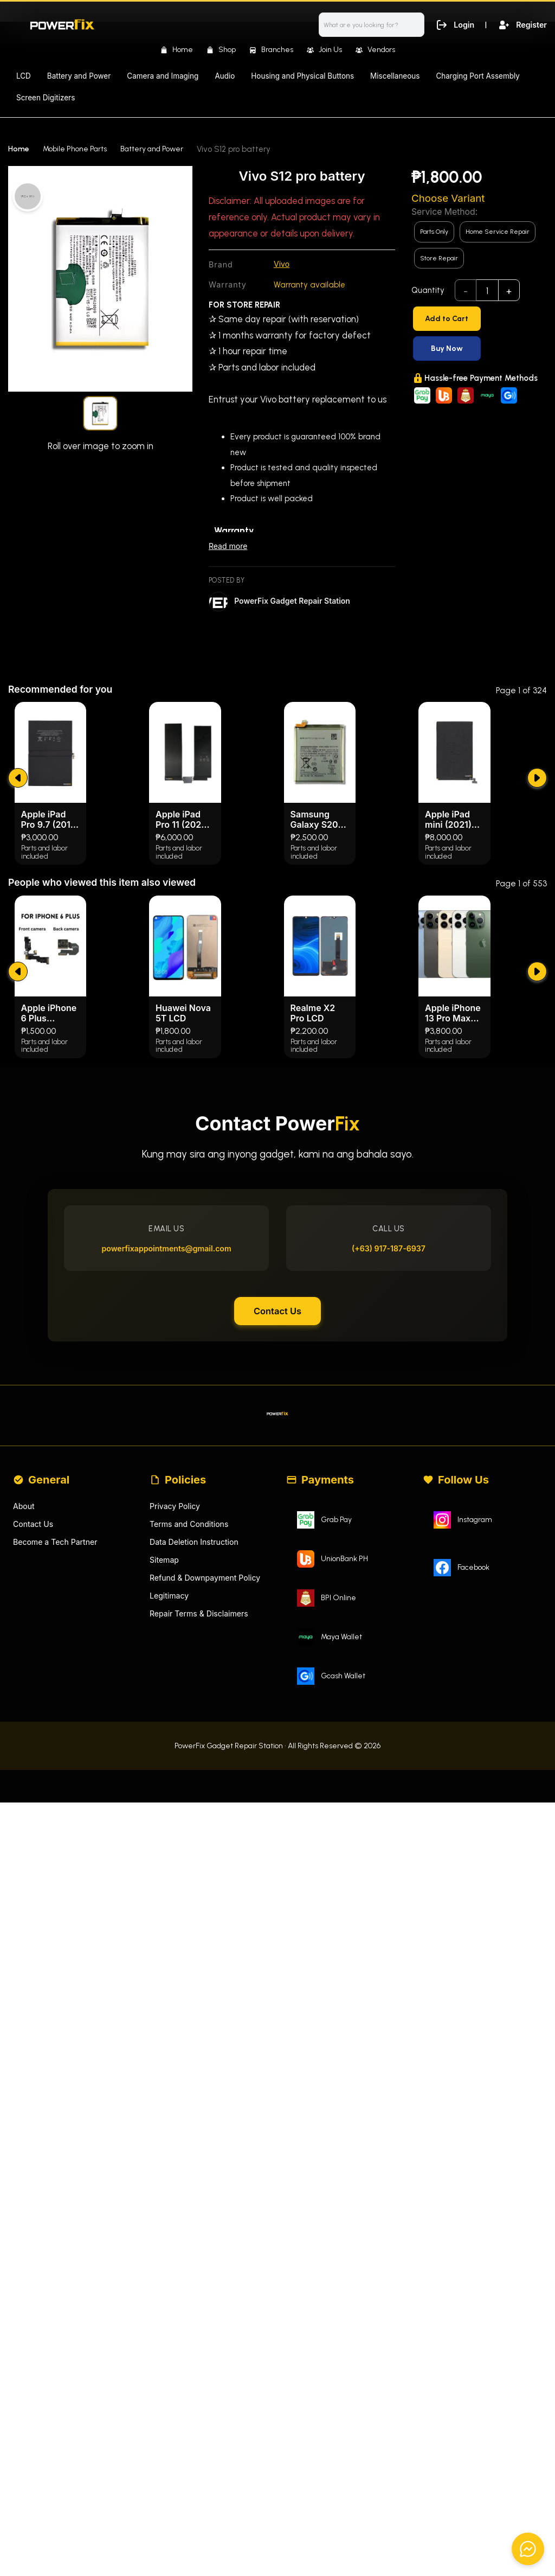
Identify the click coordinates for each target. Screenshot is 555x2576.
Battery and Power (79, 76)
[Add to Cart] (479, 318)
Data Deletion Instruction (197, 1806)
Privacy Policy (176, 1769)
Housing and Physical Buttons (302, 76)
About (24, 1769)
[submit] (19, 1000)
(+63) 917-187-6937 (384, 1493)
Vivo (282, 264)
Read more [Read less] (229, 547)
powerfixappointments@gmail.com (171, 1493)
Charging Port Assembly (478, 76)
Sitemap (165, 1825)
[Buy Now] (479, 348)
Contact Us (277, 1562)
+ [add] (509, 290)
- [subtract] (465, 290)
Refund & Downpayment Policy (209, 1844)
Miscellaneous (395, 76)
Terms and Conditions (192, 1787)
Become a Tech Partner (58, 1806)
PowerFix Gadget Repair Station (296, 602)
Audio (225, 76)
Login (452, 23)
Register (521, 23)
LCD (23, 76)
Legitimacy (170, 1862)
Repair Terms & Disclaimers (202, 1881)
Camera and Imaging (162, 76)
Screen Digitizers (45, 97)
